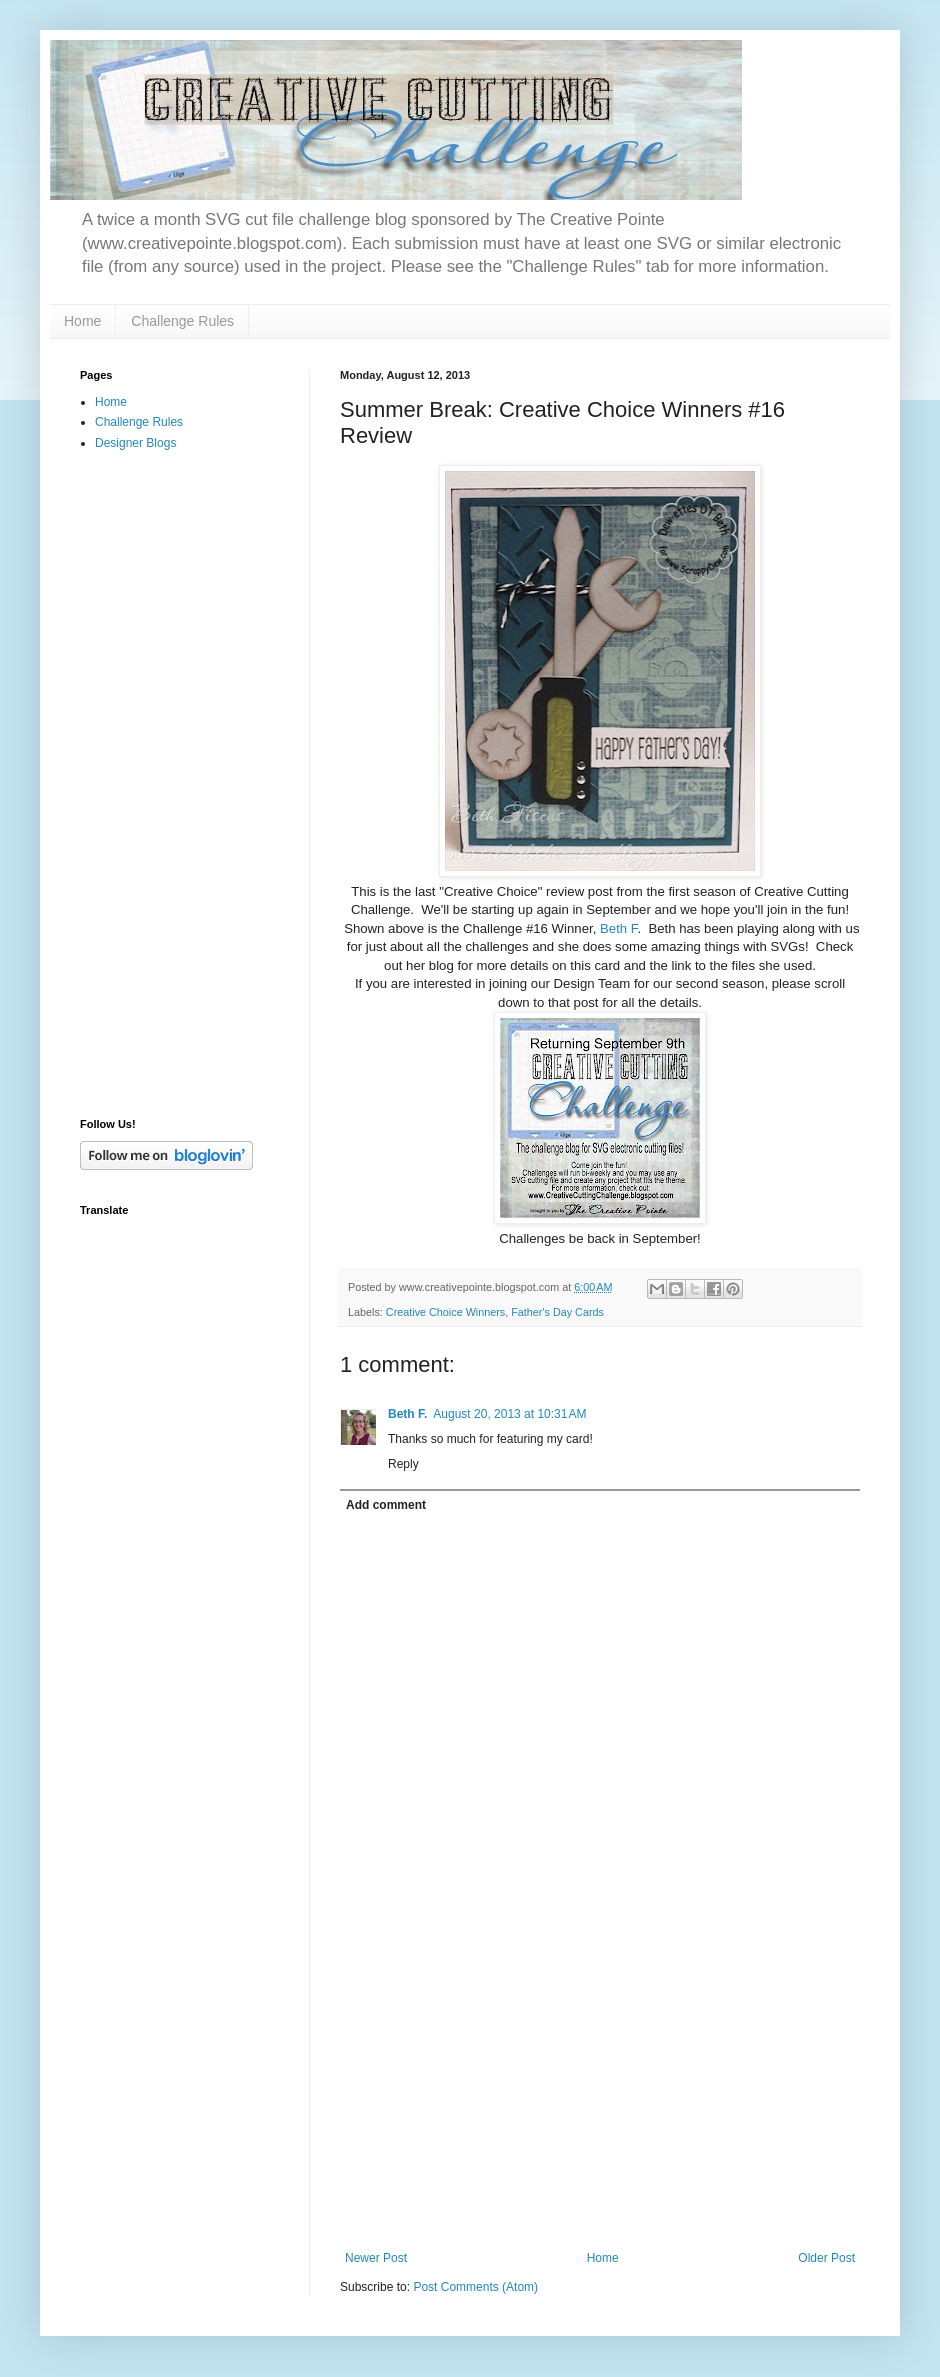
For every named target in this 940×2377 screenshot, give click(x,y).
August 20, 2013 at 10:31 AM (509, 1414)
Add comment (386, 1505)
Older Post (826, 2258)
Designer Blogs (135, 443)
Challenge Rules (182, 321)
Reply (403, 1464)
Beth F (618, 928)
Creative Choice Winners (445, 1312)
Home (82, 321)
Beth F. (407, 1414)
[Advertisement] (600, 2101)
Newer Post (376, 2258)
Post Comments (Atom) (475, 2287)
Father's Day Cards (557, 1312)
